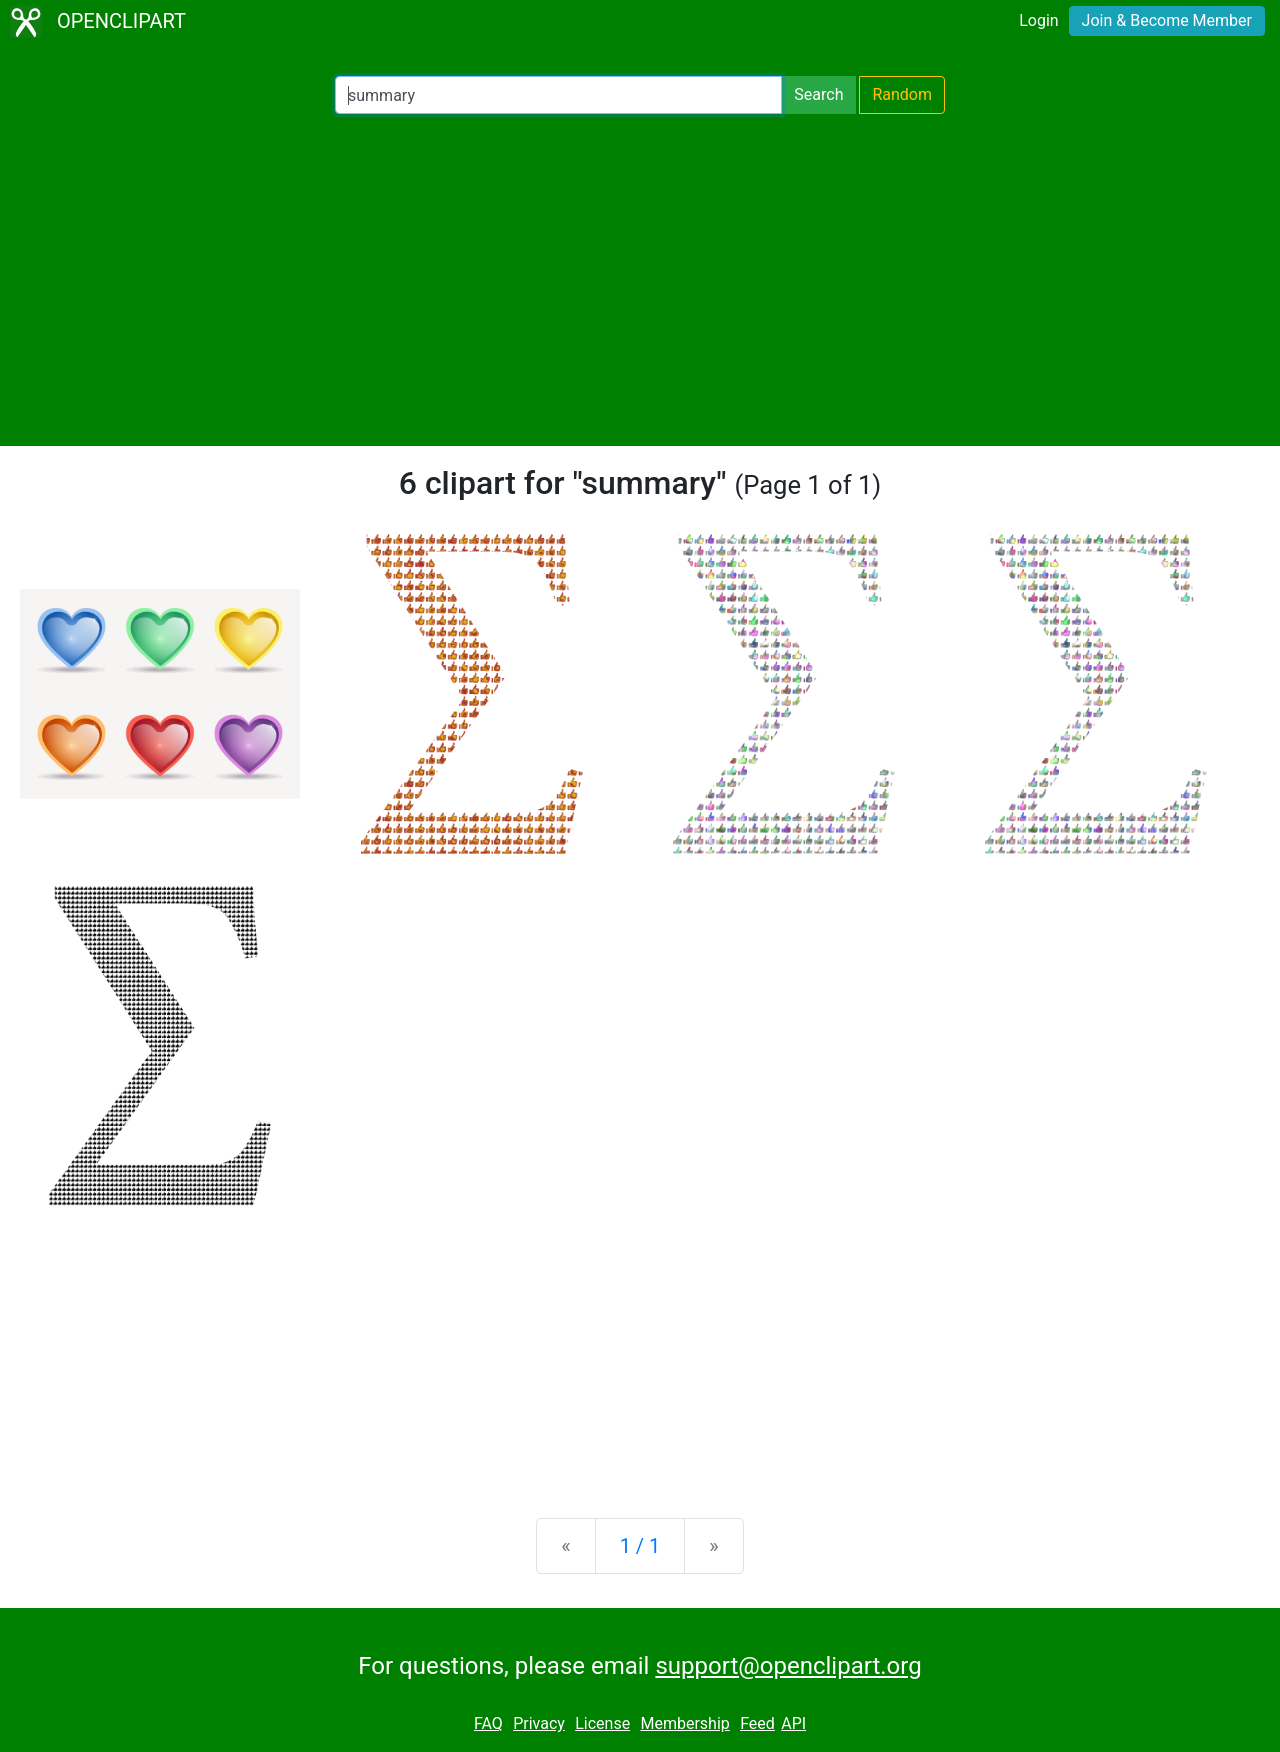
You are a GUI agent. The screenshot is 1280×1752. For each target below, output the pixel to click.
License (602, 1723)
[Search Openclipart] (558, 95)
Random (902, 94)
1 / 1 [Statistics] (640, 1546)
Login (1038, 20)
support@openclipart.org (788, 1666)
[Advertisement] (640, 280)
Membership (684, 1723)
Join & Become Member (1167, 20)
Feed (757, 1723)
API (793, 1723)
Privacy (539, 1723)
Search (818, 94)
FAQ (488, 1723)
